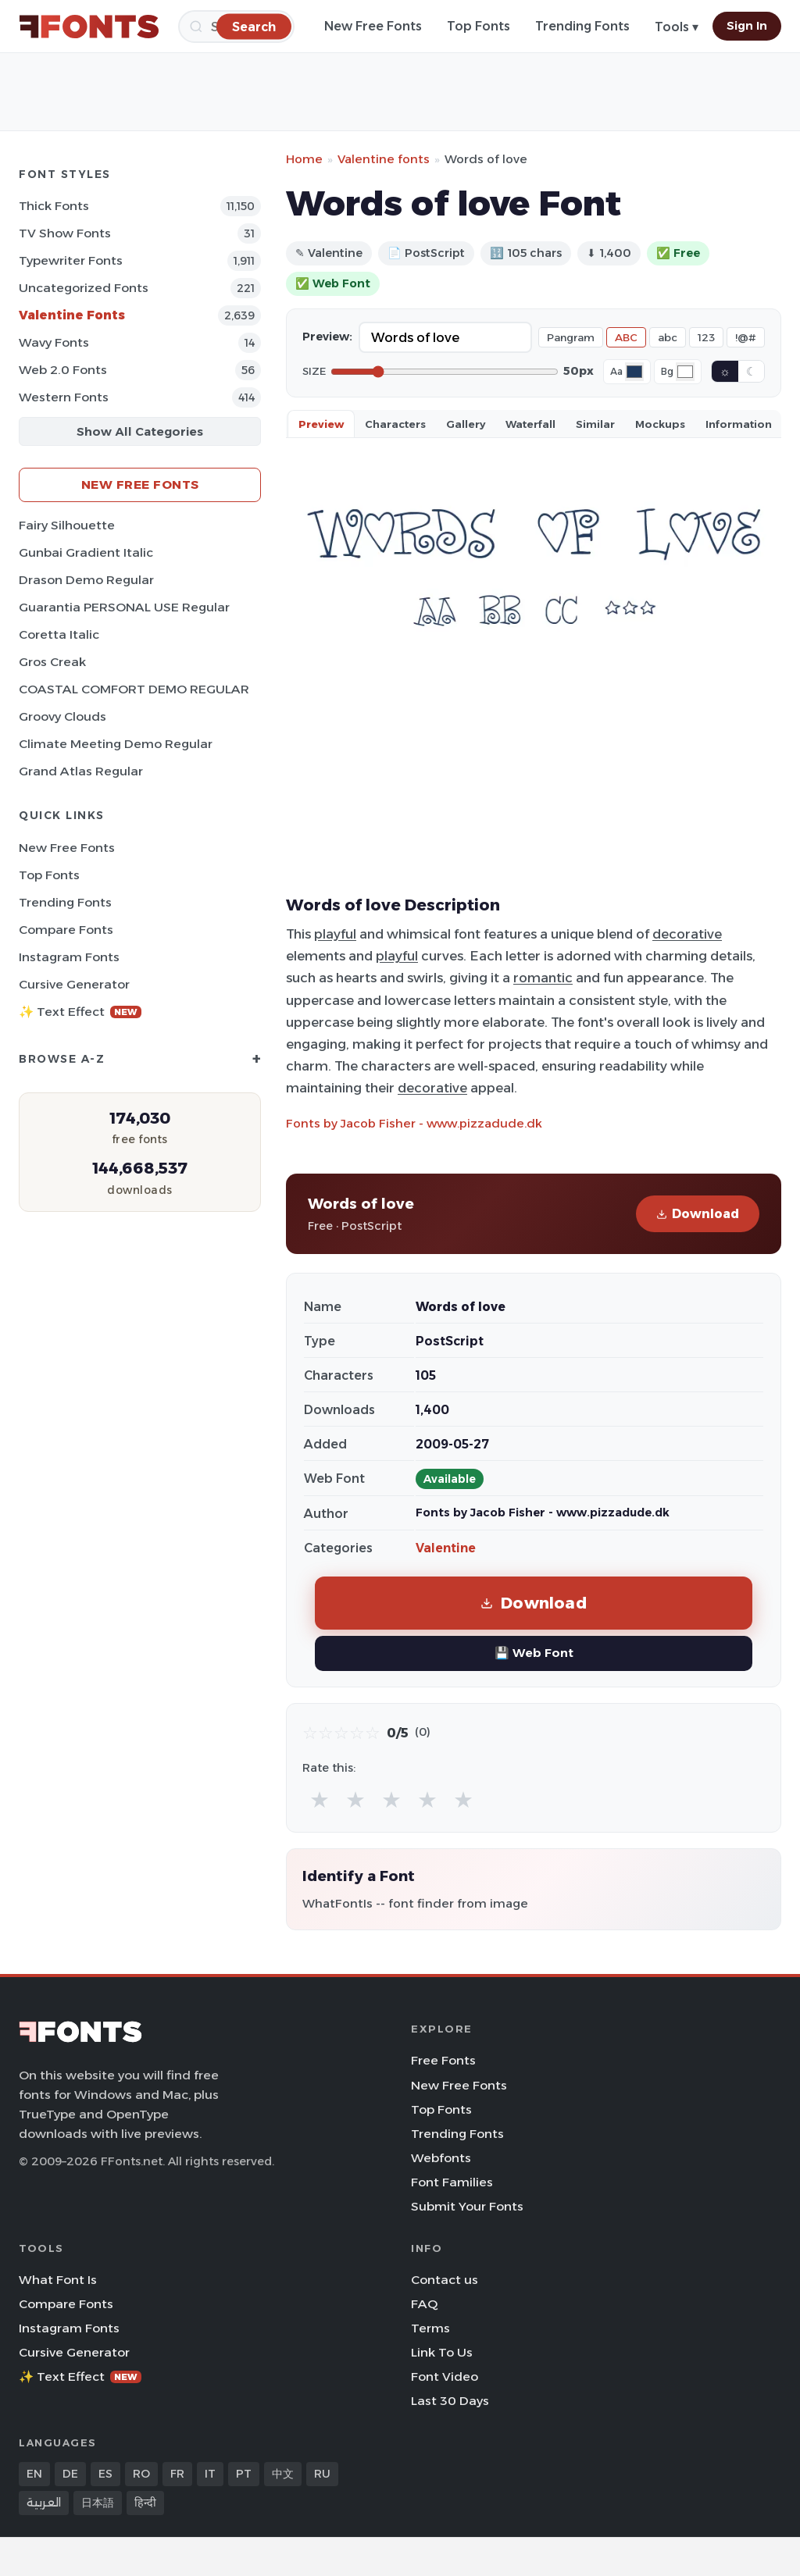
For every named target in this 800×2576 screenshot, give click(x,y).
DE (70, 2474)
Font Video (444, 2376)
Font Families (452, 2182)
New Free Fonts (373, 26)
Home (304, 158)
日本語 (97, 2503)
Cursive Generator (74, 984)
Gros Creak (52, 661)
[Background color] (685, 371)
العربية (44, 2503)
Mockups (660, 424)
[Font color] (634, 371)
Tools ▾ (676, 27)
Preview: (327, 337)
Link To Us (442, 2352)
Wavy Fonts (54, 342)
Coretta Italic (59, 634)
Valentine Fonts (72, 315)
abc (667, 337)
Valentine (446, 1548)
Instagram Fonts (69, 957)
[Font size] (444, 371)
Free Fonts (443, 2060)
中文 (283, 2474)
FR (177, 2474)
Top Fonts (478, 26)
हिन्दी (145, 2503)
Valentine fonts (384, 158)
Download (697, 1213)
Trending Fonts (582, 26)
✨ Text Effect (80, 1011)
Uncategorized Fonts (83, 287)
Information (738, 424)
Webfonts (441, 2157)
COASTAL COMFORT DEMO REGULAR (134, 689)
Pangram (571, 337)
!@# (745, 337)
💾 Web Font (534, 1652)
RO (141, 2474)
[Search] (253, 26)
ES (105, 2474)
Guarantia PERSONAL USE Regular (124, 607)
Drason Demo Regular (86, 579)
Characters (395, 424)
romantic (543, 977)
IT (210, 2474)
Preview (321, 424)
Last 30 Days (450, 2400)
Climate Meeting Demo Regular (115, 743)
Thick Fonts (54, 205)
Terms (430, 2328)
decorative (687, 934)
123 (706, 337)
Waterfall (530, 424)
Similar (595, 424)
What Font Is (58, 2279)
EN (34, 2474)
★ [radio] (319, 1799)
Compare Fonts (66, 929)
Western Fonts (64, 397)
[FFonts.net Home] (89, 26)
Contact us (444, 2279)
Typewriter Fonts (71, 260)
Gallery (465, 424)
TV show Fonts (65, 233)
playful (335, 934)
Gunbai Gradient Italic (86, 552)
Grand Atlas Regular (81, 771)
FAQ (424, 2303)
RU (322, 2474)
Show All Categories (140, 431)
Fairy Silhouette (67, 525)
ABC (626, 337)
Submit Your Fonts (467, 2206)
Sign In (747, 26)
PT (244, 2474)
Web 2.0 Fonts (63, 369)
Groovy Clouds (62, 716)
